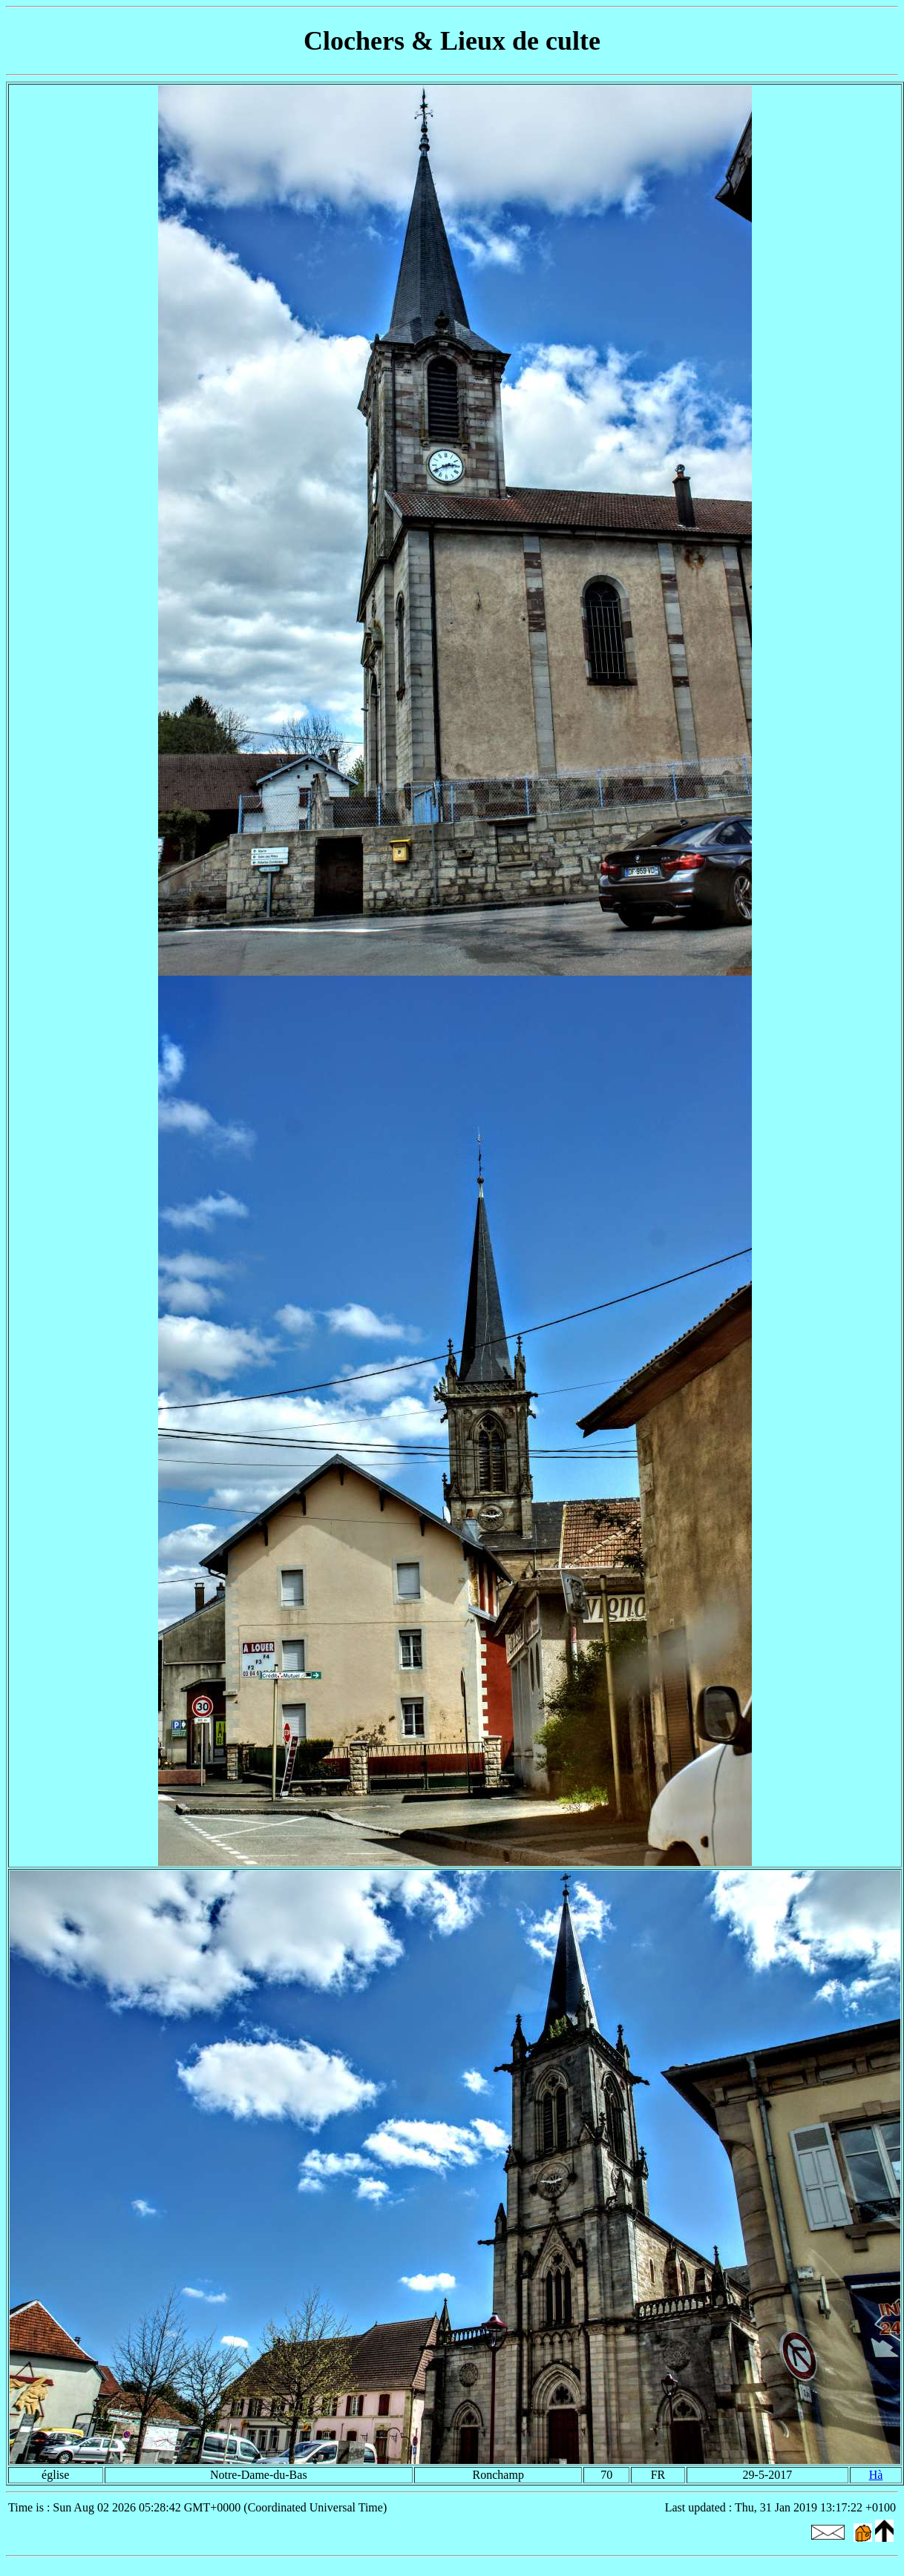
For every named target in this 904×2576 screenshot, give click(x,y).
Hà (876, 2474)
